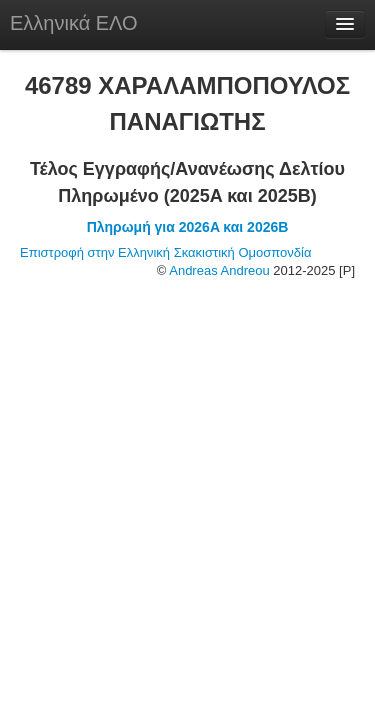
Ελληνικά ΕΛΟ (74, 23)
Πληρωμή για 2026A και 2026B (188, 227)
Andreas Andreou (219, 270)
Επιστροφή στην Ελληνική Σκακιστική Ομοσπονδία (165, 252)
